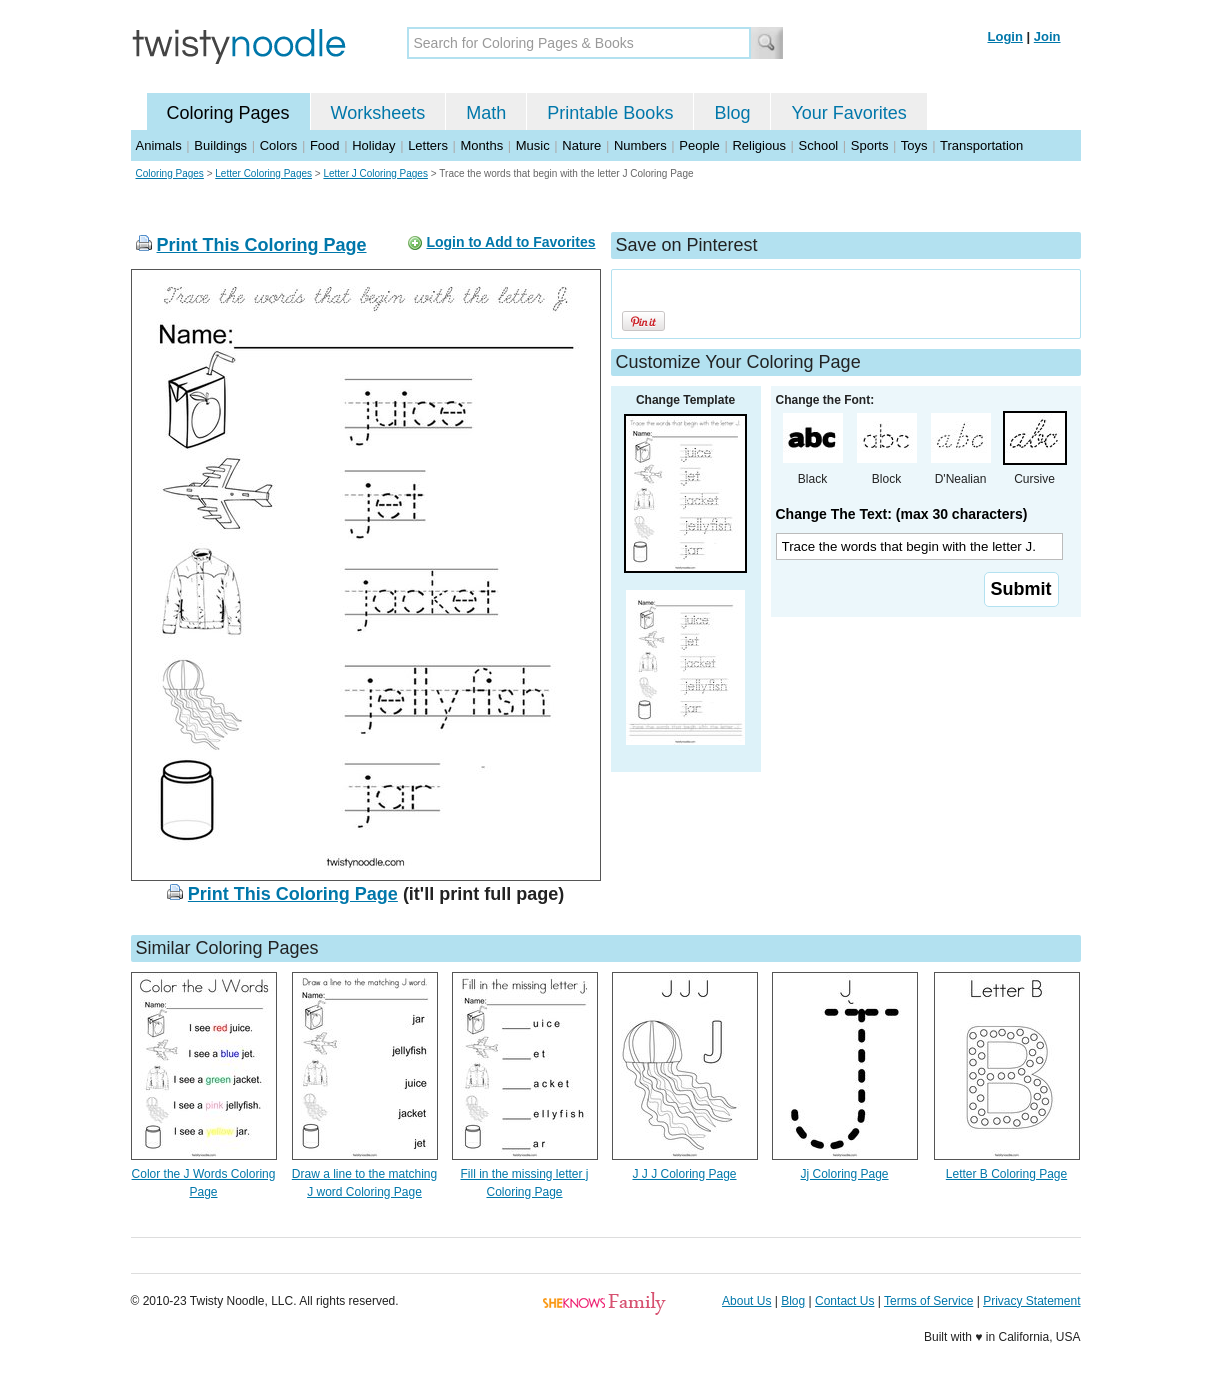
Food (325, 145)
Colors (279, 145)
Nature (581, 145)
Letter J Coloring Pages (375, 173)
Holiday (373, 145)
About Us (746, 1301)
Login (1005, 36)
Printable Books (610, 113)
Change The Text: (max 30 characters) (902, 514)
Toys (914, 145)
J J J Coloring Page (684, 1174)
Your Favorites (848, 113)
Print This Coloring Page (262, 245)
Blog (732, 113)
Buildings (220, 145)
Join (1047, 36)
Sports (870, 145)
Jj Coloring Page (844, 1174)
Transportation (981, 145)
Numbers (640, 145)
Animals (159, 145)
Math (486, 113)
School (819, 145)
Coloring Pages (228, 113)
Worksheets (378, 113)
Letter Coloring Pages (263, 173)
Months (482, 145)
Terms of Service (928, 1301)
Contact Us (844, 1301)
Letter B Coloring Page (1006, 1174)
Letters (428, 145)
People (699, 145)
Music (533, 145)
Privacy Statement (1031, 1301)
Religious (758, 145)
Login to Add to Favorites (510, 242)
